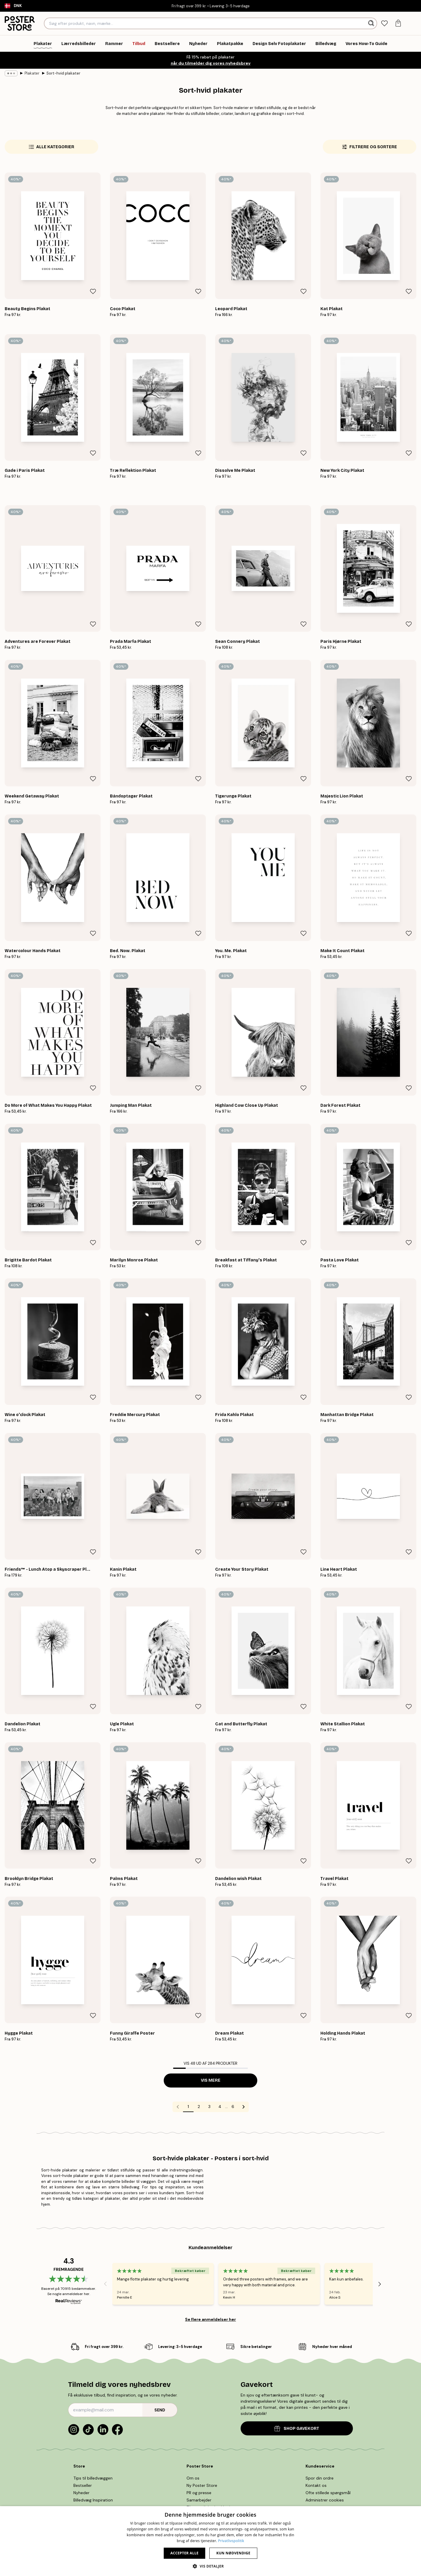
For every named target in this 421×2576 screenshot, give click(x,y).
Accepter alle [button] (184, 2553)
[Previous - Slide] (105, 2284)
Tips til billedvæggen (93, 2478)
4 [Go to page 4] (219, 2106)
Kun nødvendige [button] (233, 2553)
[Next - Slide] (379, 2284)
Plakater (32, 73)
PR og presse (199, 2492)
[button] (210, 2566)
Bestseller (82, 2485)
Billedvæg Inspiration (93, 2500)
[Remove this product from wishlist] (93, 291)
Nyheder (81, 2492)
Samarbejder (199, 2500)
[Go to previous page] (177, 2107)
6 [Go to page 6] (233, 2106)
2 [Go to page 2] (199, 2106)
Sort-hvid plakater (63, 73)
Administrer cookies (325, 2500)
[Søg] (371, 23)
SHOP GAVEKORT (296, 2428)
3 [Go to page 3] (209, 2106)
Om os (193, 2478)
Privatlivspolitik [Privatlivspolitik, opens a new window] (231, 2540)
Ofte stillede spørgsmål (328, 2492)
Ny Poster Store (202, 2485)
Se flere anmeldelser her (210, 2319)
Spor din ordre (320, 2478)
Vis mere (210, 2080)
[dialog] (210, 2541)
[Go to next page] (243, 2107)
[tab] (384, 23)
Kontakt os (316, 2485)
